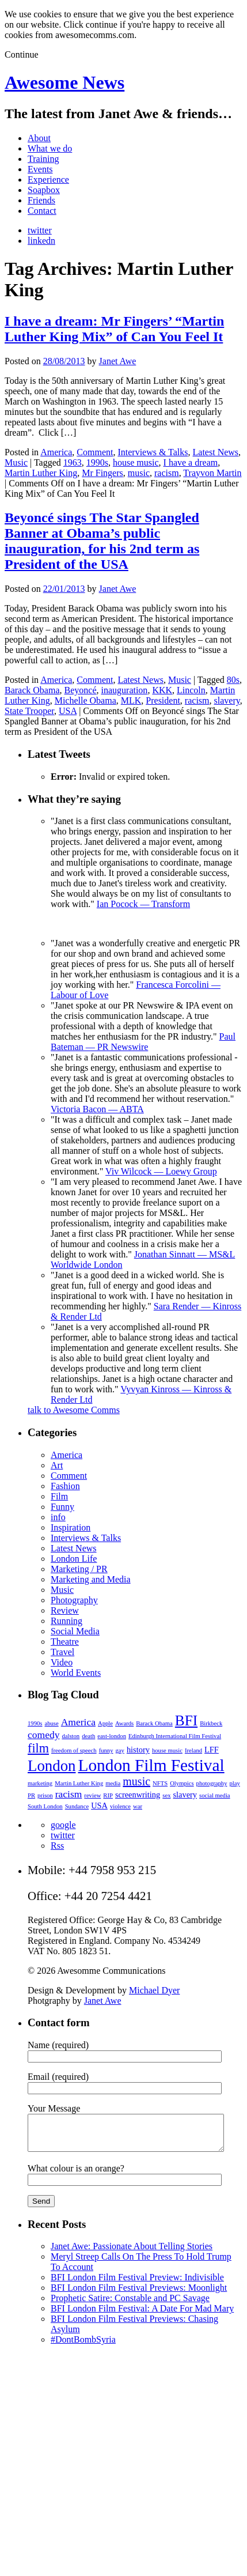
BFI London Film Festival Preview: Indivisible (137, 2284)
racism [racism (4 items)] (68, 1794)
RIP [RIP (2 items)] (108, 1795)
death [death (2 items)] (88, 1736)
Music (16, 462)
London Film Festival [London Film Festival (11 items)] (151, 1765)
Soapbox (44, 190)
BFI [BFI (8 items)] (186, 1720)
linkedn (41, 240)
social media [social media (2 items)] (214, 1795)
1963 (72, 462)
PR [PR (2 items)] (31, 1795)
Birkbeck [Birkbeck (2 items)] (211, 1723)
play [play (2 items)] (234, 1783)
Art (57, 1465)
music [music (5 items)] (136, 1781)
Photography (74, 1600)
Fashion (65, 1486)
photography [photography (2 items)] (211, 1783)
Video (62, 1662)
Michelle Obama (85, 700)
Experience (48, 179)
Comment (95, 452)
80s (233, 680)
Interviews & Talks (152, 452)
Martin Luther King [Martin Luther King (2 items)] (79, 1783)
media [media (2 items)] (112, 1783)
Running (66, 1621)
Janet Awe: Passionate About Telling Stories (131, 2253)
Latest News (216, 452)
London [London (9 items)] (51, 1765)
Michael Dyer (154, 1990)
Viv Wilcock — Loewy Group (161, 1171)
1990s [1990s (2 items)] (35, 1723)
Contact (42, 211)
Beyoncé (80, 690)
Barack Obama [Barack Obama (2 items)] (154, 1723)
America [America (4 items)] (78, 1722)
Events (40, 169)
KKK (162, 690)
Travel (62, 1652)
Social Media (75, 1631)
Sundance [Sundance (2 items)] (77, 1806)
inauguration (124, 690)
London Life (74, 1558)
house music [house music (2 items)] (167, 1750)
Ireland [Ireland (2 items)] (193, 1750)
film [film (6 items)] (38, 1748)
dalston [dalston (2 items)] (70, 1736)
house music (136, 462)
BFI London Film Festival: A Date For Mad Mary (142, 2315)
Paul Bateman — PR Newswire (143, 1042)
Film (59, 1496)
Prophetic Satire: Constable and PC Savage (130, 2305)
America (56, 452)
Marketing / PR (79, 1569)
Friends (41, 200)
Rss (57, 1845)
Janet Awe (117, 361)
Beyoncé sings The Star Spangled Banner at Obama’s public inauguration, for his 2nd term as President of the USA (102, 541)
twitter (40, 230)
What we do (50, 148)
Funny (62, 1507)
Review (65, 1610)
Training (43, 159)
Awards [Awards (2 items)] (124, 1723)
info (58, 1517)
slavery (227, 700)
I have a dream (191, 462)
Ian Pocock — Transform (143, 904)
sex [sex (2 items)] (166, 1795)
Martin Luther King (41, 473)
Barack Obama (32, 690)
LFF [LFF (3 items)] (211, 1749)
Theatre (65, 1641)
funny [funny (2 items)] (106, 1750)
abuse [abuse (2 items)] (51, 1723)
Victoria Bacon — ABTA (97, 1109)
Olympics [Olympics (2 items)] (181, 1783)
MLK (131, 700)
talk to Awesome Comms (74, 1410)
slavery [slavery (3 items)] (185, 1794)
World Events (76, 1673)
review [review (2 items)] (92, 1795)
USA (68, 711)
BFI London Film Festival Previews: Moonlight (139, 2294)
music (139, 473)
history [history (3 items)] (138, 1749)
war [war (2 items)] (137, 1806)
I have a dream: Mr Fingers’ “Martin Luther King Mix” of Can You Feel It (114, 328)
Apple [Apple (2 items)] (105, 1723)
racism (166, 473)
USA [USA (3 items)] (99, 1805)
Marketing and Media (91, 1579)
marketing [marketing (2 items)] (40, 1783)
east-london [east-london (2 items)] (111, 1736)
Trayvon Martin (212, 473)
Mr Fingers (102, 473)
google (63, 1825)
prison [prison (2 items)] (45, 1795)
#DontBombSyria (83, 2346)
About (39, 138)
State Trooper (29, 711)
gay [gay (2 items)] (120, 1750)
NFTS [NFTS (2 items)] (160, 1783)
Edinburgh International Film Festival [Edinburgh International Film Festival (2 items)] (174, 1736)
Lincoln (191, 690)
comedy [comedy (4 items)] (43, 1734)
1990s (97, 462)
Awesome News (64, 82)
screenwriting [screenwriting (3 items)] (137, 1794)
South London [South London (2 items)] (45, 1806)
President (163, 700)
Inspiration (70, 1527)
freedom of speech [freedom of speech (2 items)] (74, 1750)
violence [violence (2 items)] (120, 1806)
